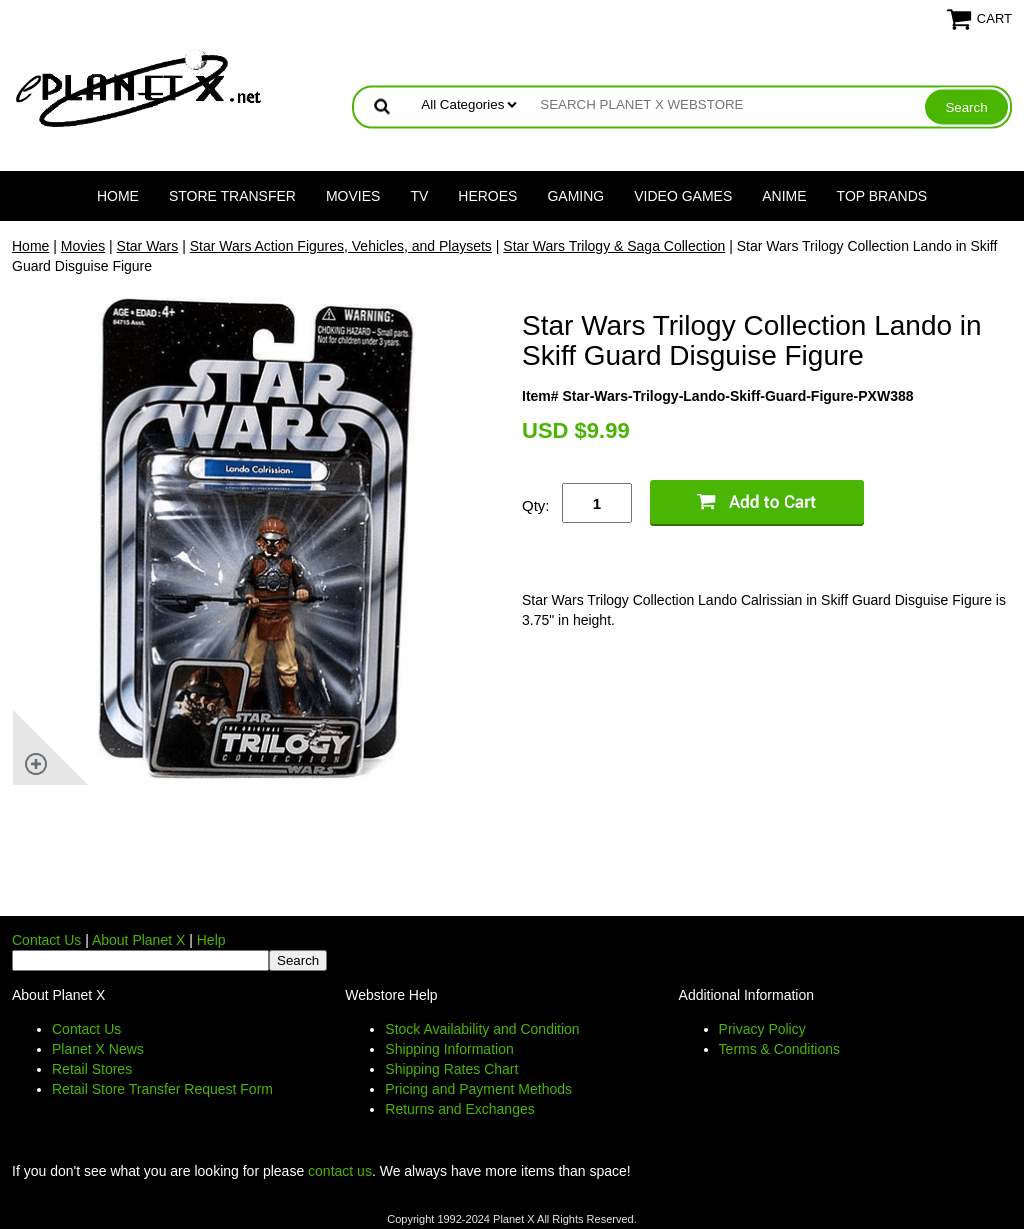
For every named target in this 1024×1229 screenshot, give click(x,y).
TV (419, 196)
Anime (784, 196)
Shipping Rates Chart (451, 1069)
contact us (340, 1171)
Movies (353, 196)
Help (211, 940)
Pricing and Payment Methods (478, 1089)
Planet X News (98, 1049)
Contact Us (46, 940)
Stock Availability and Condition (482, 1029)
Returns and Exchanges (459, 1109)
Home (118, 196)
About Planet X (138, 940)
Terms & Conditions (779, 1049)
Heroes (487, 196)
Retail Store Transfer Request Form (162, 1089)
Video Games (683, 196)
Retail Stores (92, 1069)
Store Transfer (232, 196)
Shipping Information (449, 1049)
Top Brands (882, 196)
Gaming (575, 196)
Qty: (536, 505)
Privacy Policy (762, 1029)
